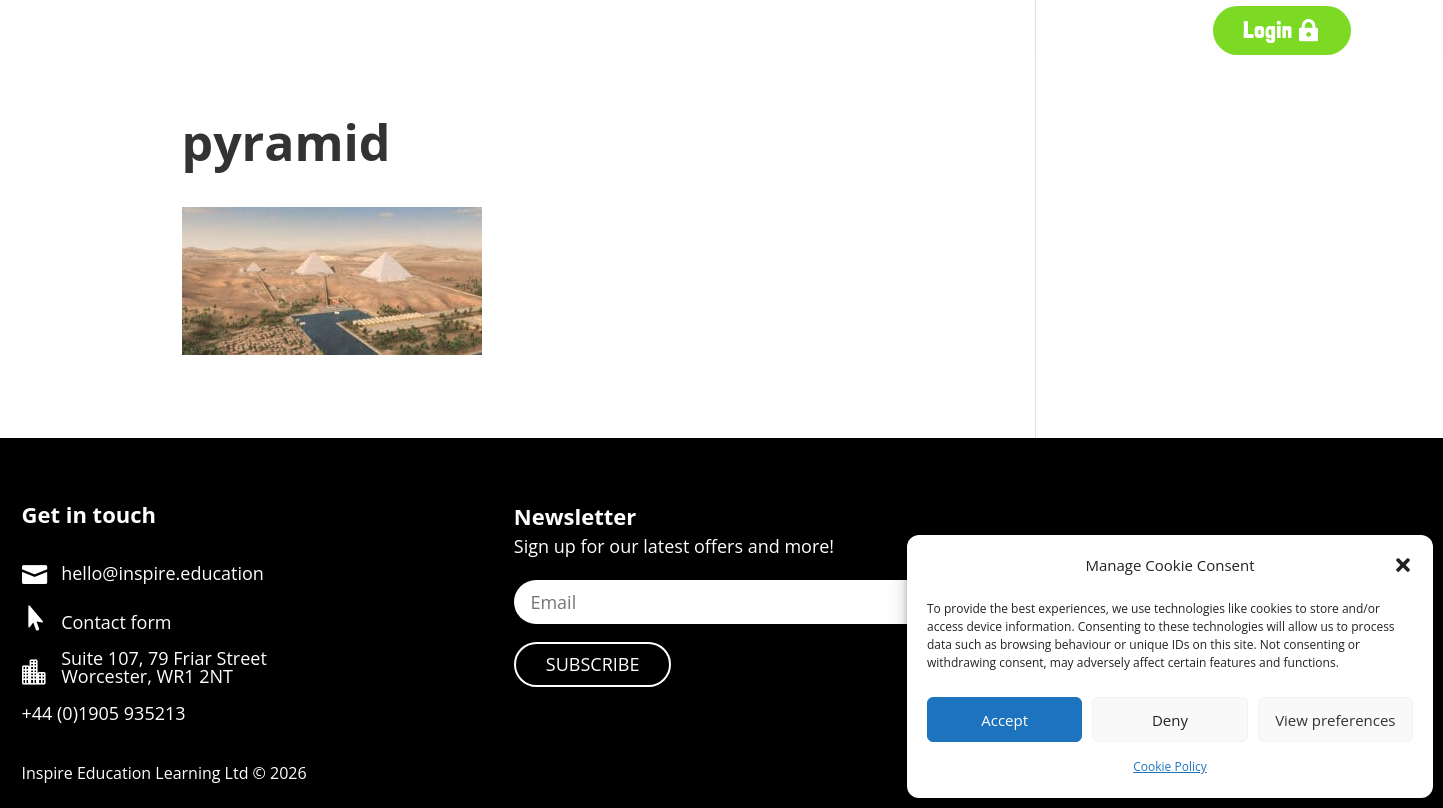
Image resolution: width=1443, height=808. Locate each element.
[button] (1403, 565)
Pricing (601, 29)
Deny (1170, 720)
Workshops (837, 29)
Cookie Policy (1169, 766)
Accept (1004, 720)
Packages (472, 29)
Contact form (116, 622)
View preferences (1335, 720)
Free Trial (712, 29)
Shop (961, 29)
